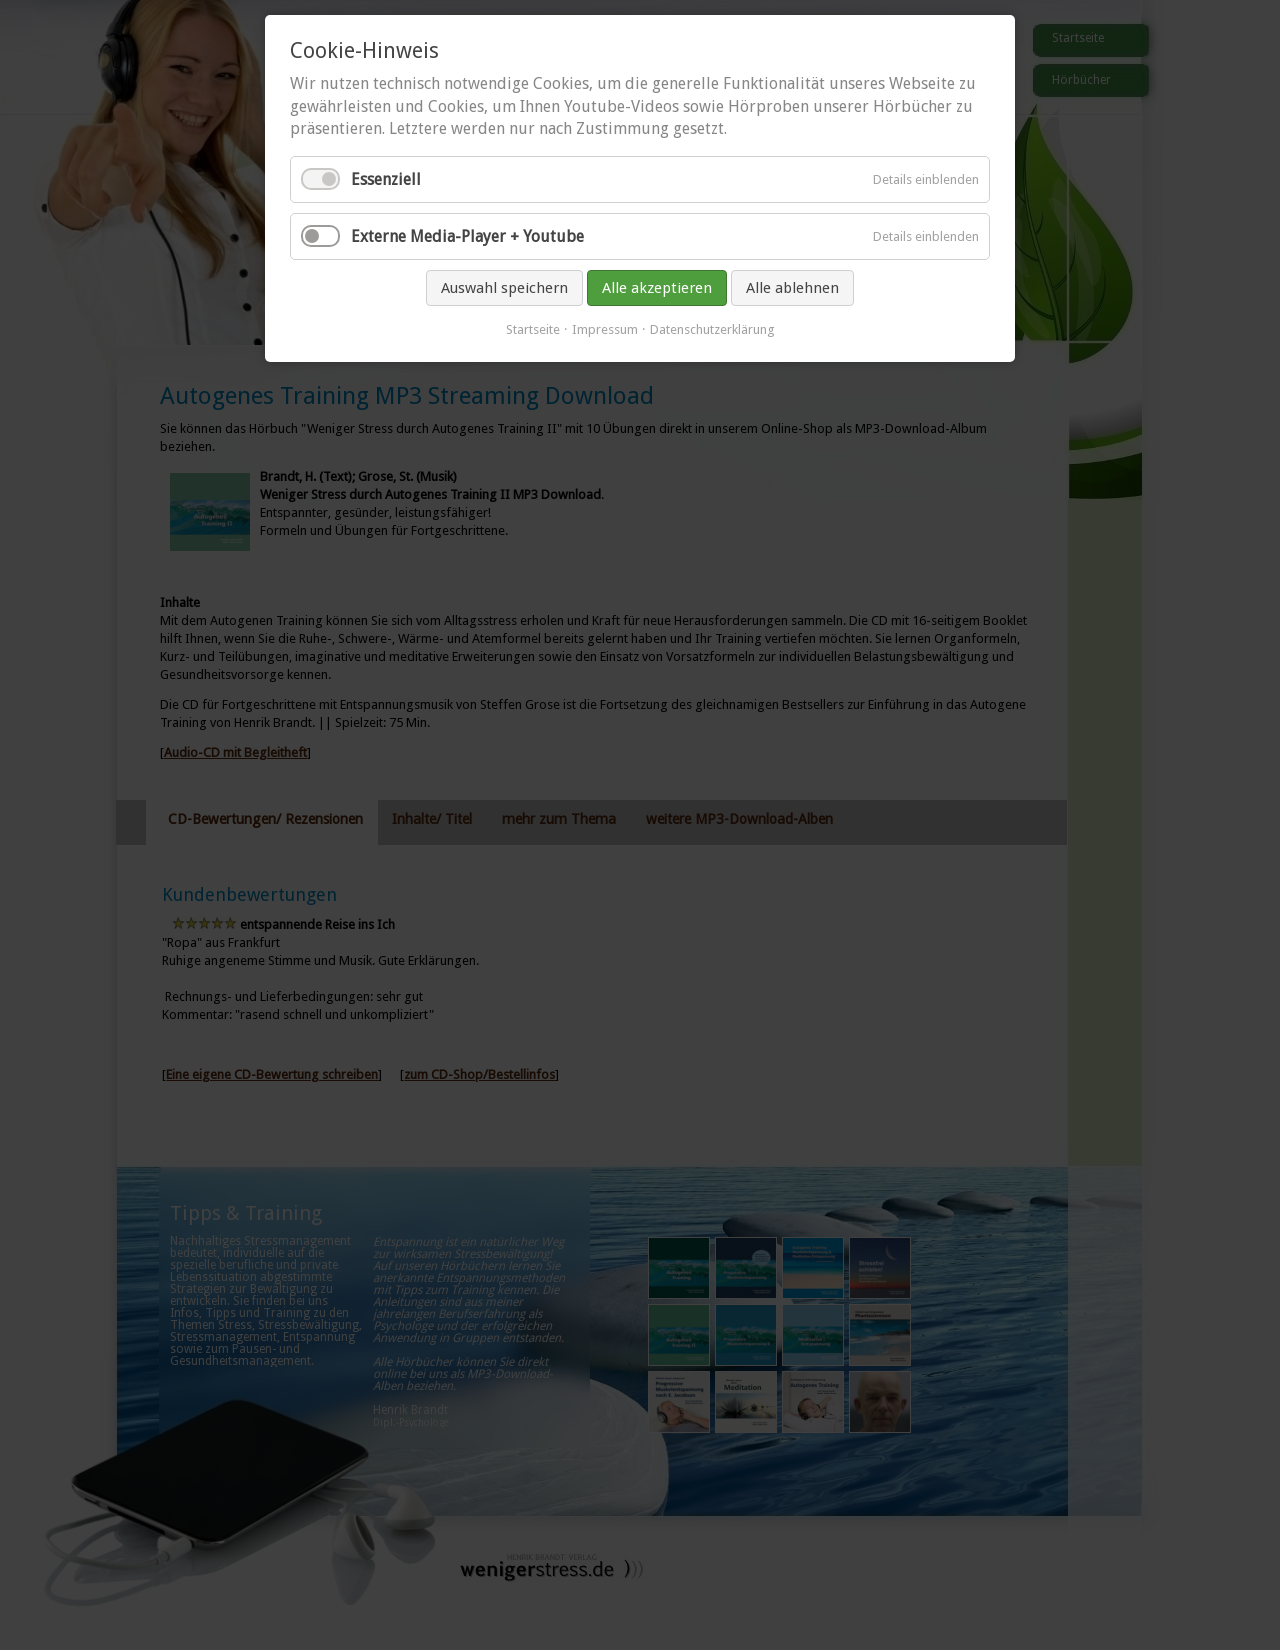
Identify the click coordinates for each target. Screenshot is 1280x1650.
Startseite (533, 329)
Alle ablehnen (792, 288)
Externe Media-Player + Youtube (467, 236)
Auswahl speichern (504, 288)
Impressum (605, 329)
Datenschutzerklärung (712, 329)
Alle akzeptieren (657, 288)
